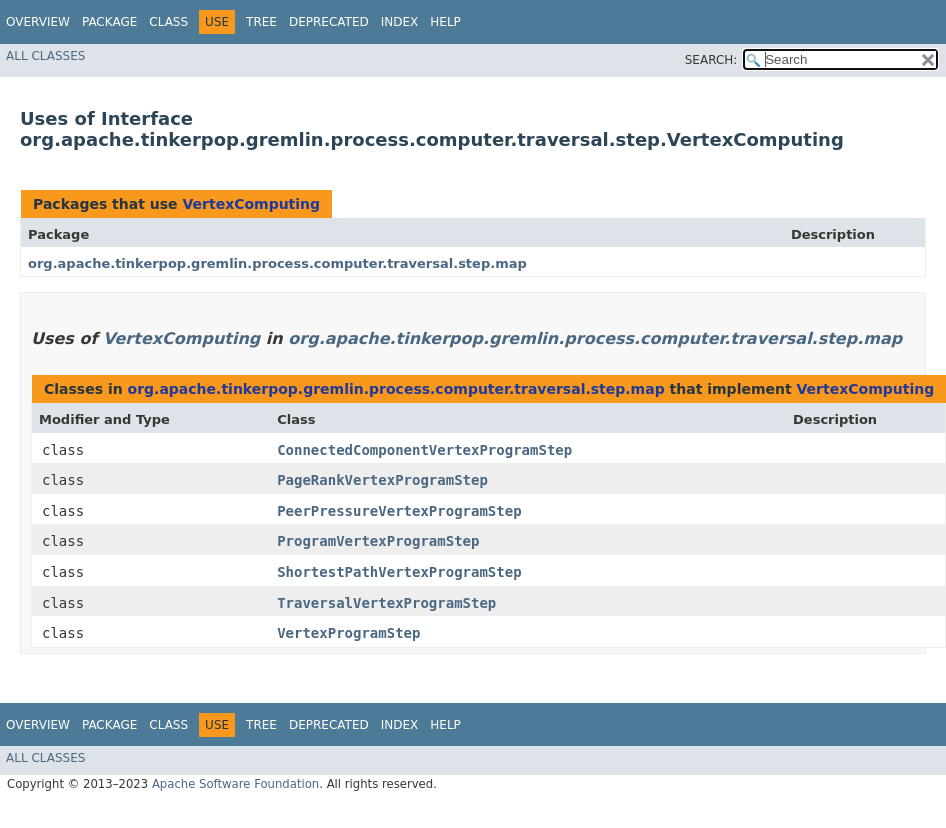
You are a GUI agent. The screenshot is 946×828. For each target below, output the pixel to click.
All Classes (45, 56)
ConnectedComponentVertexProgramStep (424, 450)
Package (109, 22)
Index (400, 22)
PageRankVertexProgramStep (382, 480)
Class (168, 22)
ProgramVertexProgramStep (378, 541)
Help (445, 22)
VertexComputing (251, 204)
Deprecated (329, 22)
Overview (38, 22)
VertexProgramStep (348, 633)
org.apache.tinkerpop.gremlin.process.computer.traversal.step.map (277, 263)
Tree (261, 22)
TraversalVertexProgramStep (386, 603)
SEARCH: (711, 60)
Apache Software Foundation (235, 784)
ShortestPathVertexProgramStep (399, 572)
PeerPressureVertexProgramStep (399, 511)
